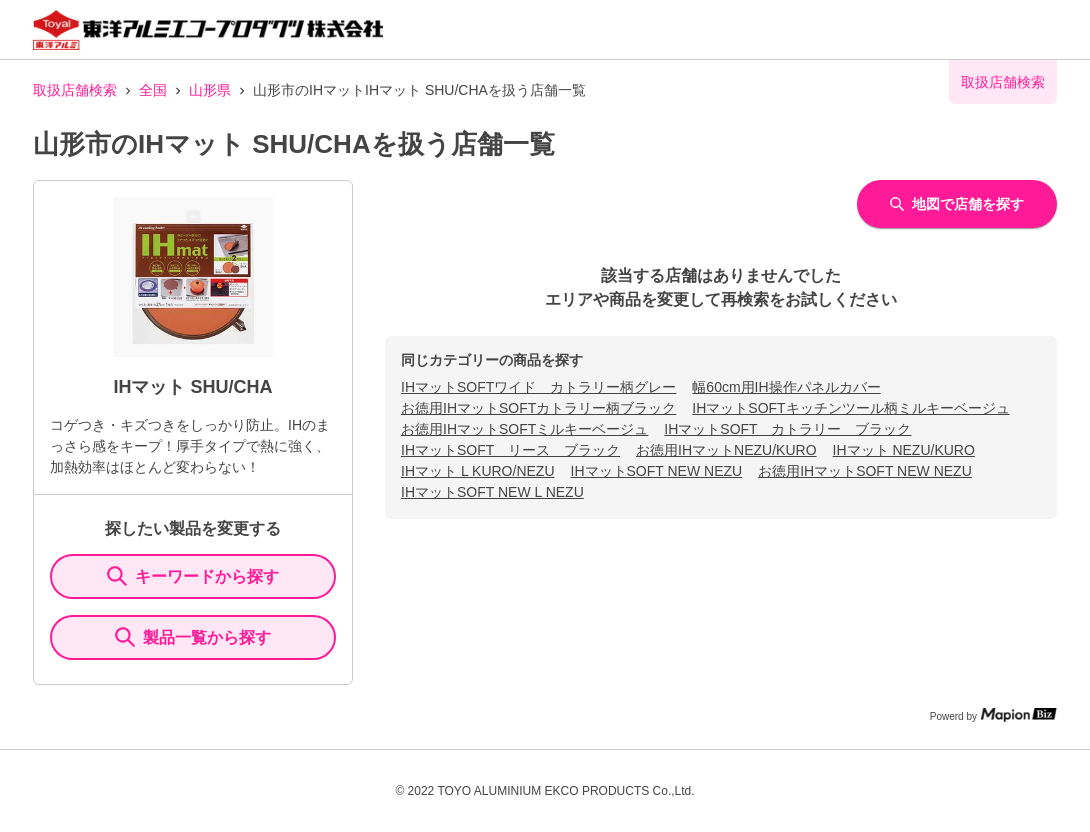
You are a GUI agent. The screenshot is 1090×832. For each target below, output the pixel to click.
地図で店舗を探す (957, 204)
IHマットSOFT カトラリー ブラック (787, 429)
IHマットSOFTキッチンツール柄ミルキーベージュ (850, 408)
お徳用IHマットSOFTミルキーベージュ (524, 429)
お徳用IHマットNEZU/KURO (726, 450)
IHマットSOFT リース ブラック (510, 450)
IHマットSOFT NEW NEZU (657, 471)
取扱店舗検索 (75, 90)
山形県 (210, 90)
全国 (153, 90)
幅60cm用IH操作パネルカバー (786, 387)
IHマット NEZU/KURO (904, 450)
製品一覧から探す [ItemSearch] (193, 637)
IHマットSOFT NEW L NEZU (492, 492)
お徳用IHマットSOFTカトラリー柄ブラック (538, 408)
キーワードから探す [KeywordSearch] (193, 576)
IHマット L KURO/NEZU (478, 471)
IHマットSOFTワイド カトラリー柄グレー (538, 387)
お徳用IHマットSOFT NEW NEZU (865, 471)
